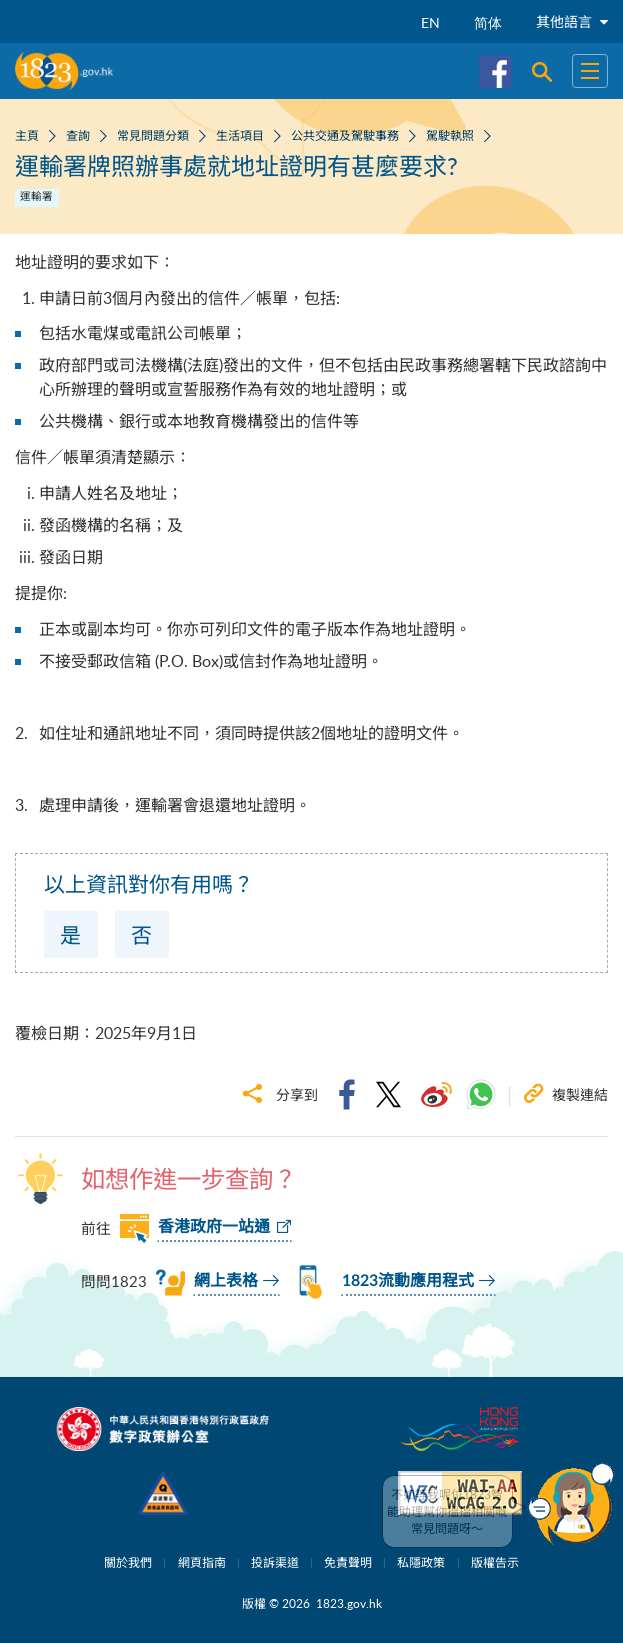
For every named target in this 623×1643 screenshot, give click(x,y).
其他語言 (572, 21)
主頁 (27, 135)
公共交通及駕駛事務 (345, 135)
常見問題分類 (153, 135)
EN (430, 22)
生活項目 (240, 135)
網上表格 (226, 1281)
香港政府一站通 (214, 1227)
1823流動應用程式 (408, 1281)
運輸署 (36, 196)
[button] (571, 1504)
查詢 (78, 135)
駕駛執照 (450, 135)
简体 (488, 22)
